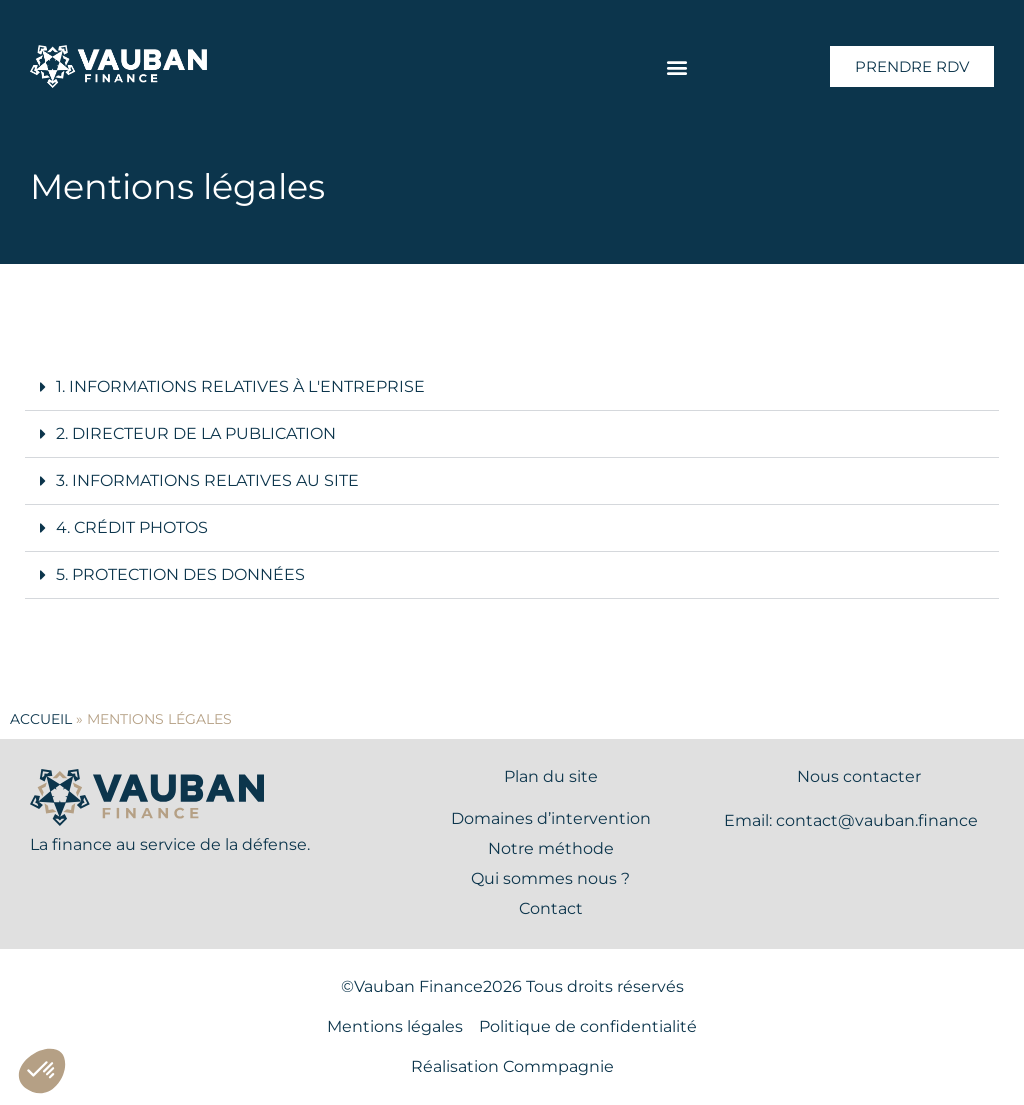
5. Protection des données (180, 574)
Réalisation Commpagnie (512, 1066)
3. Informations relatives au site (207, 480)
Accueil (41, 719)
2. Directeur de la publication (196, 433)
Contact (551, 908)
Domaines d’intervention (551, 818)
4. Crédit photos (132, 527)
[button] (677, 66)
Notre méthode (551, 848)
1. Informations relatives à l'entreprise (240, 386)
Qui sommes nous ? (550, 878)
